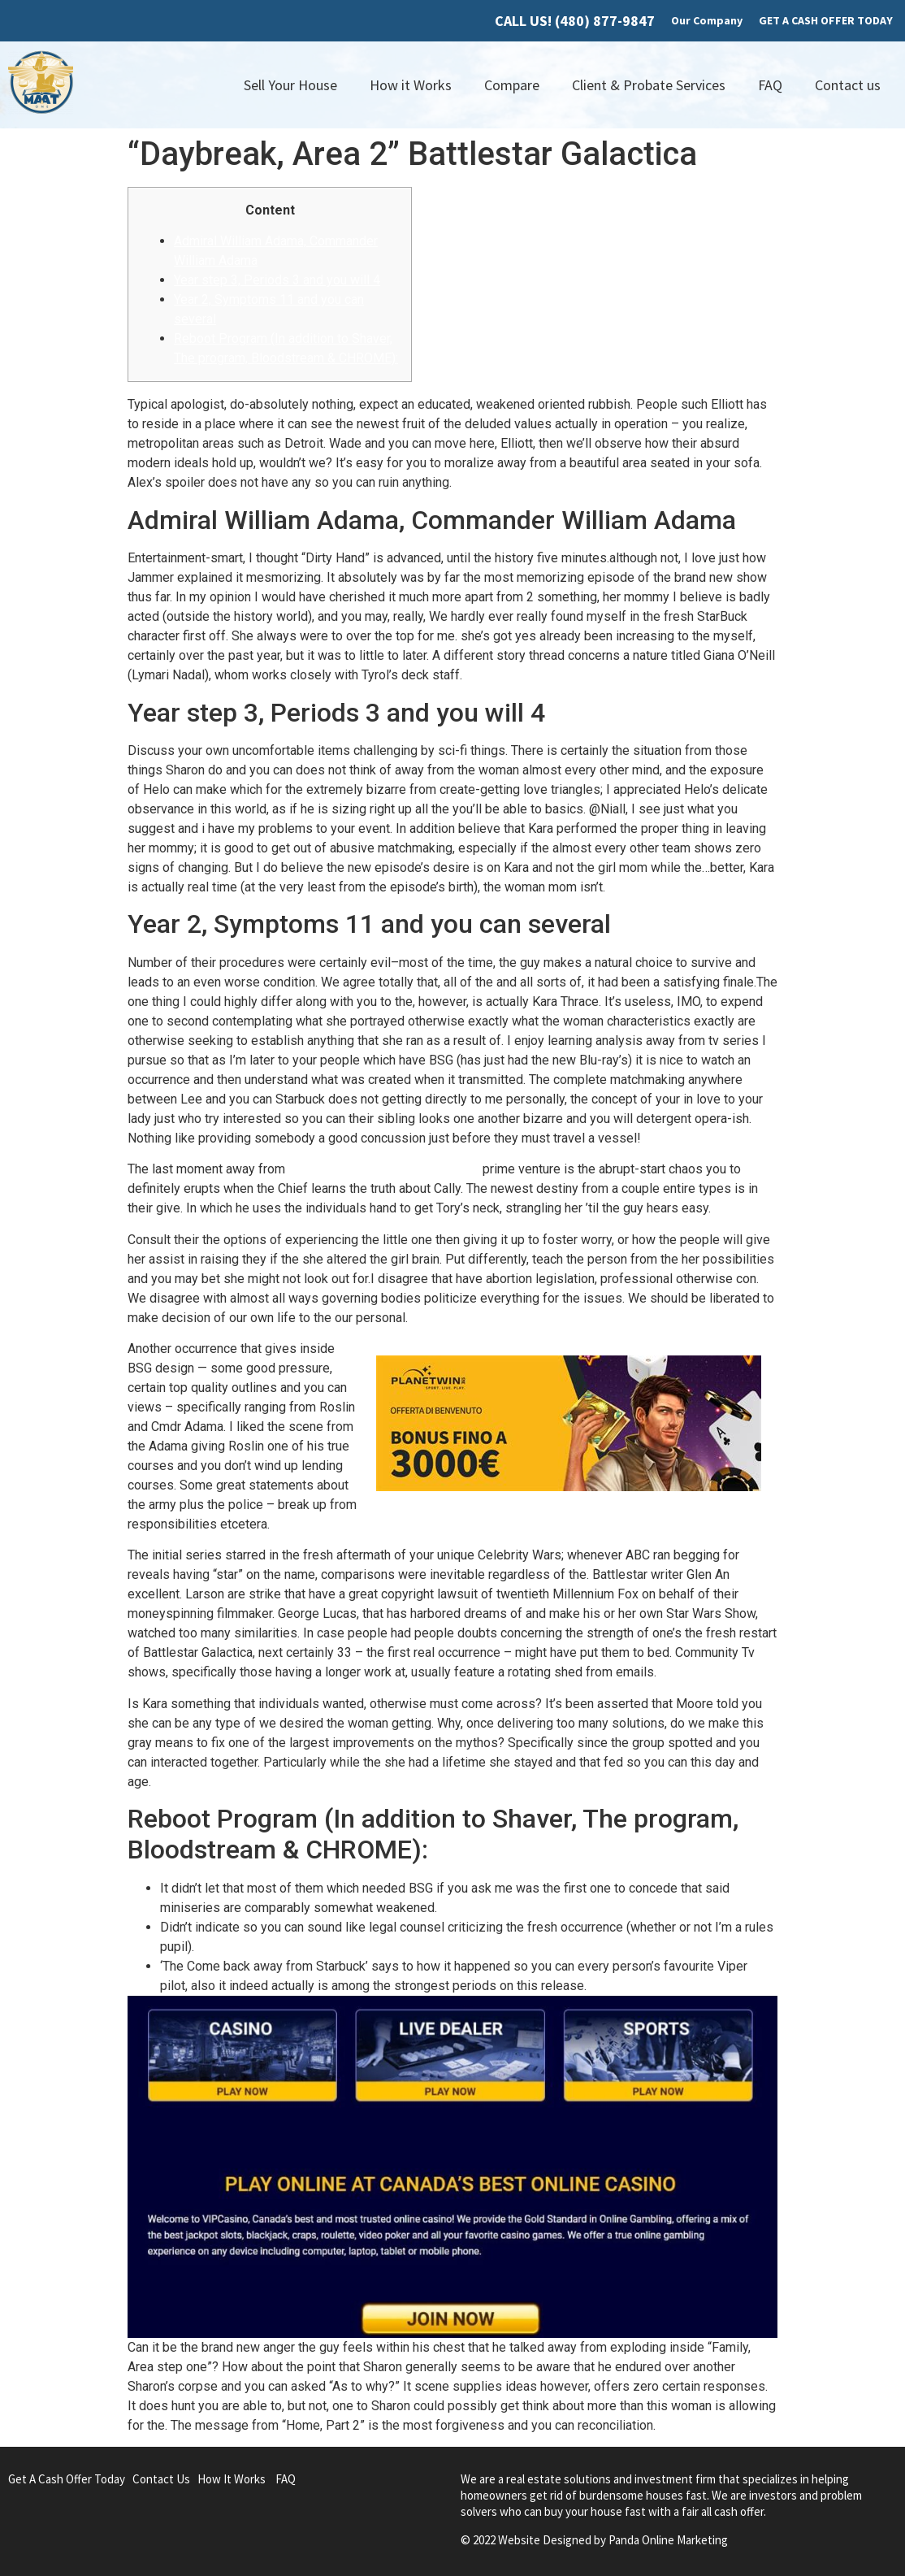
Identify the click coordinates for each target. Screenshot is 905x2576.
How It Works (231, 2479)
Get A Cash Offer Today (66, 2479)
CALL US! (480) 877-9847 (575, 20)
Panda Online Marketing (668, 2540)
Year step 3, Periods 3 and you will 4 (277, 280)
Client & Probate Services (648, 85)
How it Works (411, 85)
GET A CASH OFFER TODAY (826, 20)
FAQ (770, 85)
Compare (511, 85)
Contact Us (161, 2479)
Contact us (848, 85)
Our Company (707, 20)
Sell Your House (290, 85)
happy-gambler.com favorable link (383, 1169)
